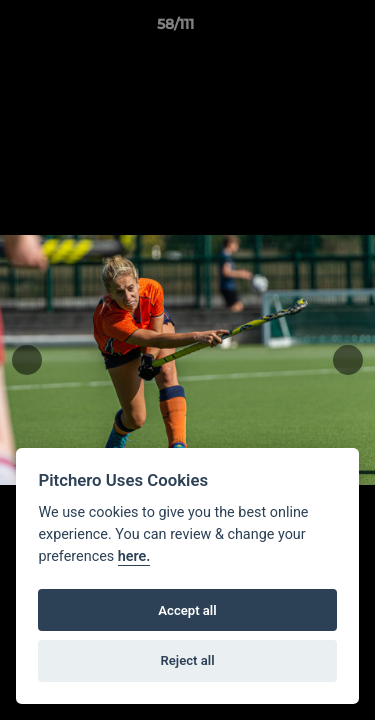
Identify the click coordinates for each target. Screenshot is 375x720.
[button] (303, 29)
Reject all (187, 660)
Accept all (187, 610)
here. (134, 556)
